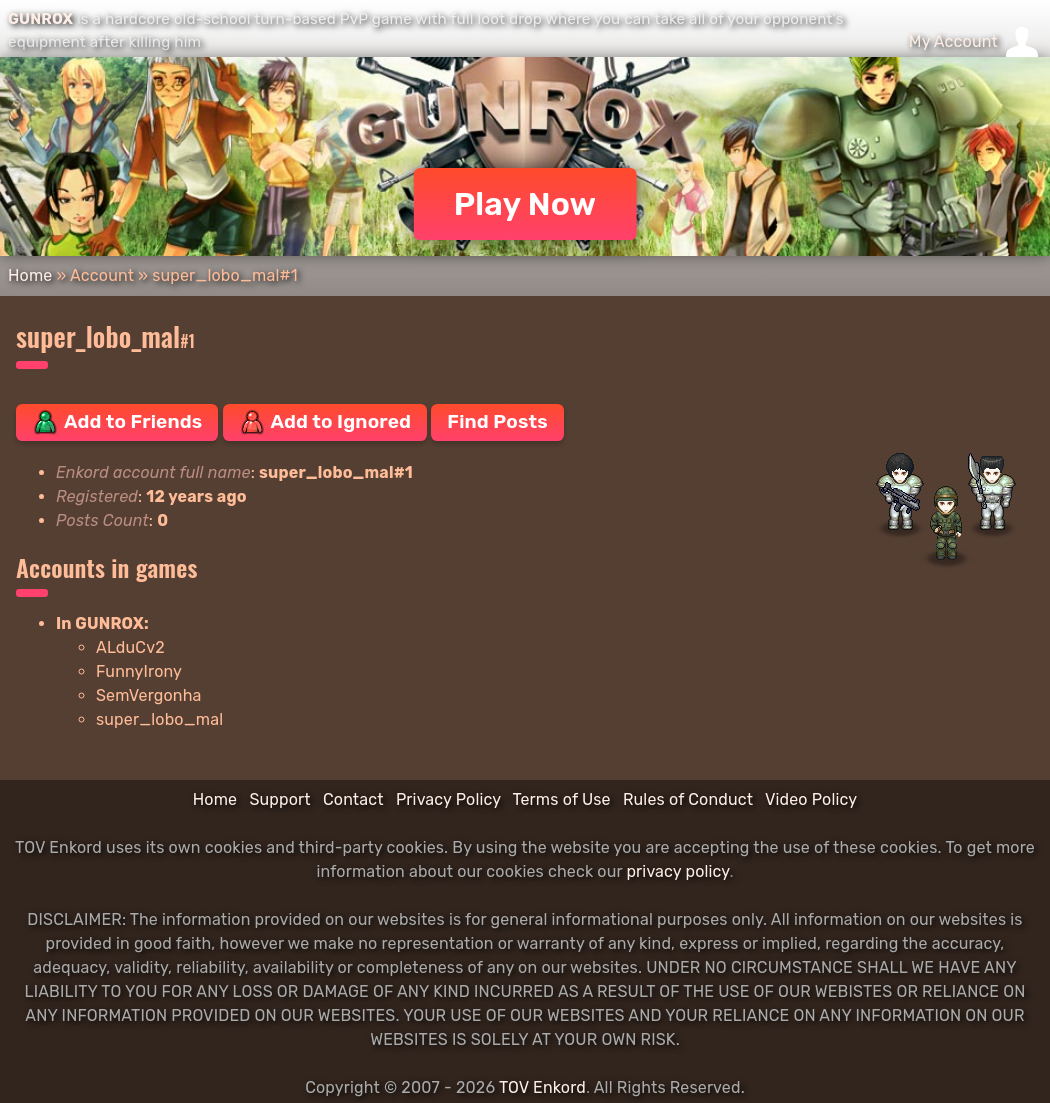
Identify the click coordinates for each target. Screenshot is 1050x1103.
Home (30, 275)
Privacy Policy (448, 799)
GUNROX (40, 19)
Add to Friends (117, 422)
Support (279, 799)
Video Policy (811, 799)
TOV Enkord (542, 1087)
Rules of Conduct (688, 799)
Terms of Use (562, 799)
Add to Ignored (325, 422)
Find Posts (497, 421)
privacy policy (677, 871)
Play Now (525, 204)
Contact (353, 799)
